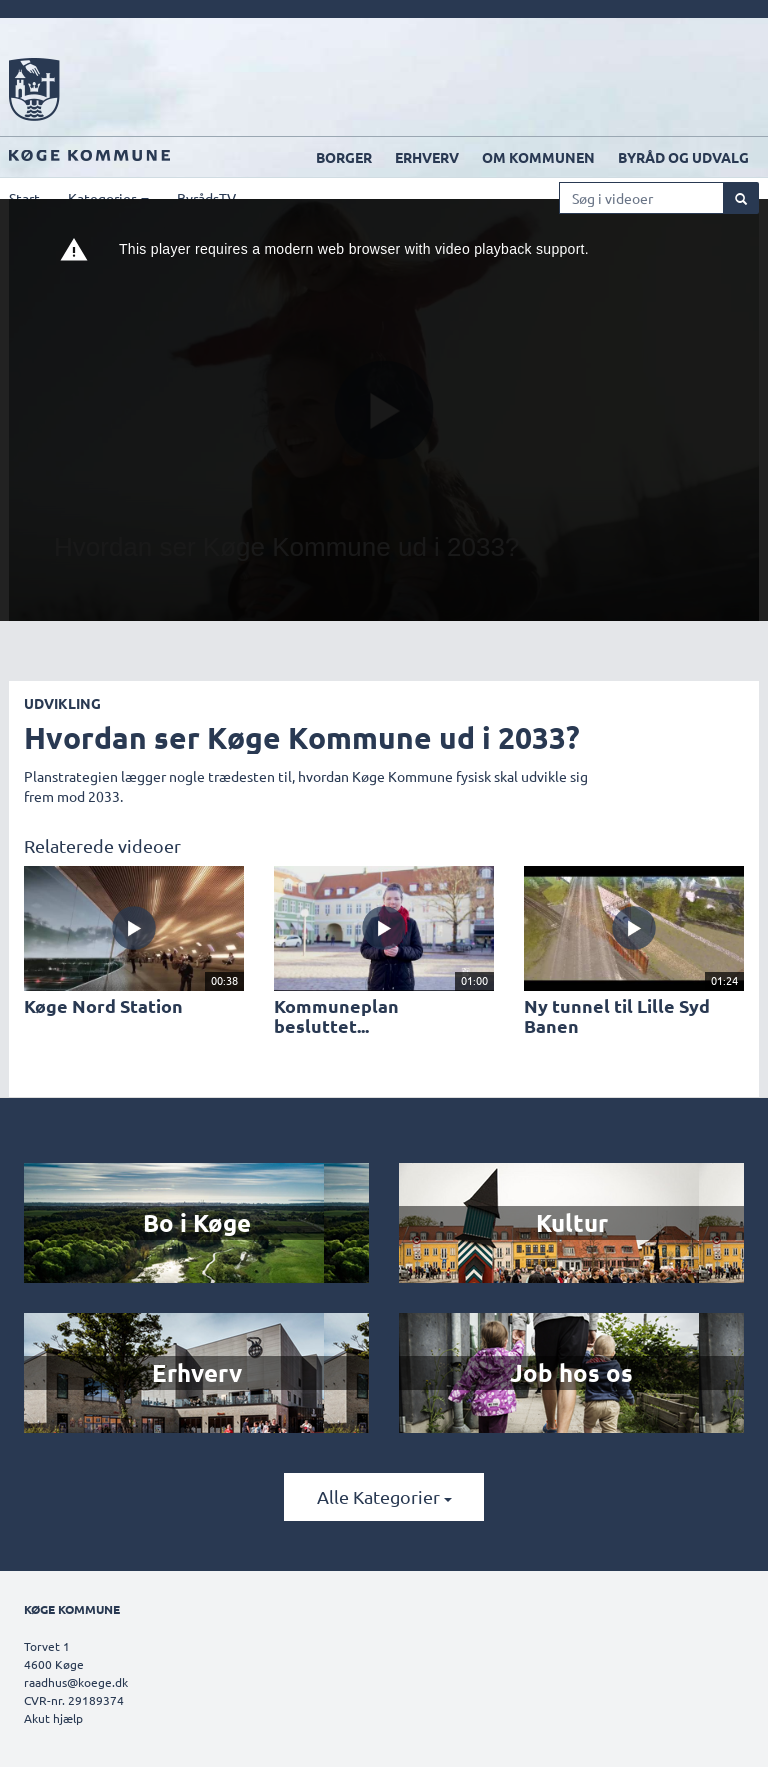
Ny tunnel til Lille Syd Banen (617, 1015)
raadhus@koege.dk (76, 1682)
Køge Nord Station (103, 1005)
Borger (344, 157)
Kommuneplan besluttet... (336, 1015)
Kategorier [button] (108, 198)
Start (24, 198)
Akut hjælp (53, 1718)
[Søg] (741, 198)
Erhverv (427, 157)
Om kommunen (538, 157)
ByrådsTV (206, 198)
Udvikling (62, 703)
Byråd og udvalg (683, 157)
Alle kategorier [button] (384, 1496)
